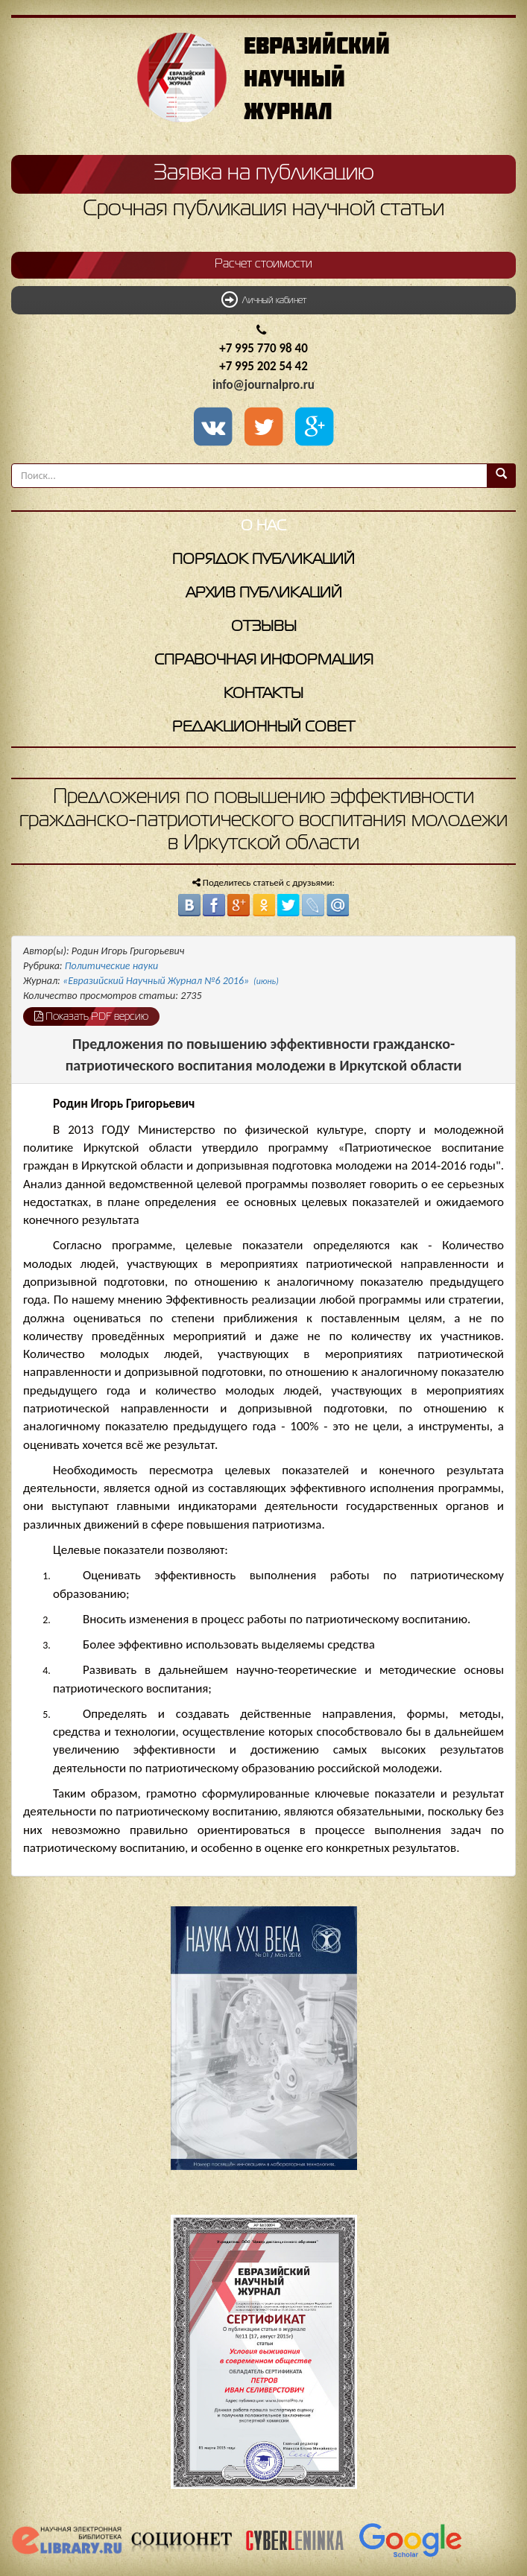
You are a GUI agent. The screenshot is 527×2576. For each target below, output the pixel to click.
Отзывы (264, 627)
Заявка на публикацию (264, 173)
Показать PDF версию (91, 1016)
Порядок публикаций (263, 559)
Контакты (263, 694)
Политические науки (111, 965)
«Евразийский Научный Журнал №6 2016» (171, 980)
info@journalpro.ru (263, 385)
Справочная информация (263, 660)
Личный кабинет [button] (263, 299)
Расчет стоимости (263, 264)
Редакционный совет (263, 727)
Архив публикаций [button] (264, 593)
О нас (263, 526)
